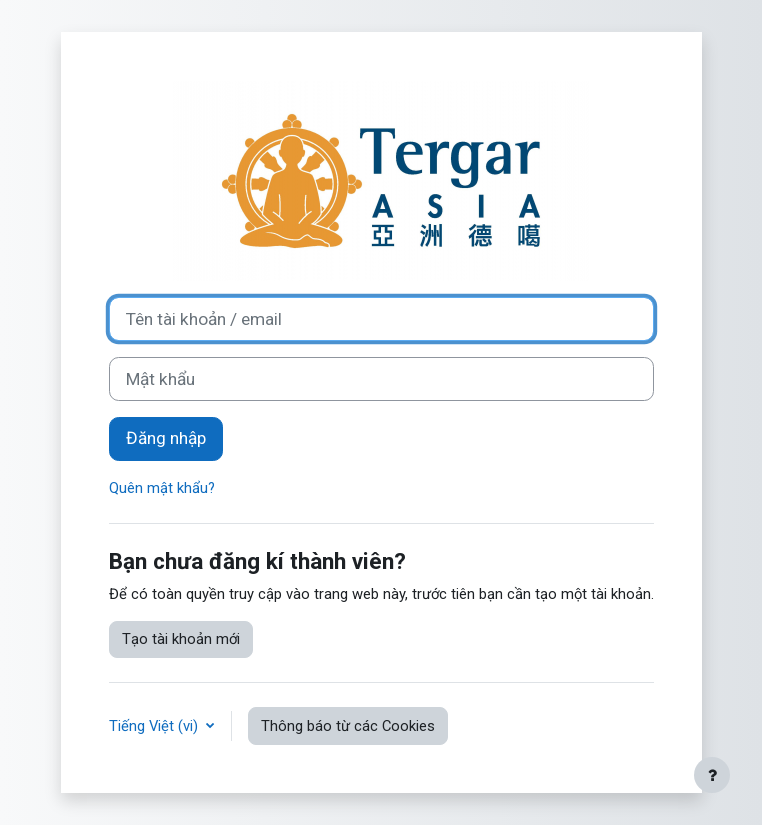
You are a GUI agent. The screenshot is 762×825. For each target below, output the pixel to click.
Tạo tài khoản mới (181, 639)
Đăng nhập (166, 438)
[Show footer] (712, 775)
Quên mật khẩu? (162, 488)
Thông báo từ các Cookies (348, 726)
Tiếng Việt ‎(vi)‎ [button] (155, 726)
